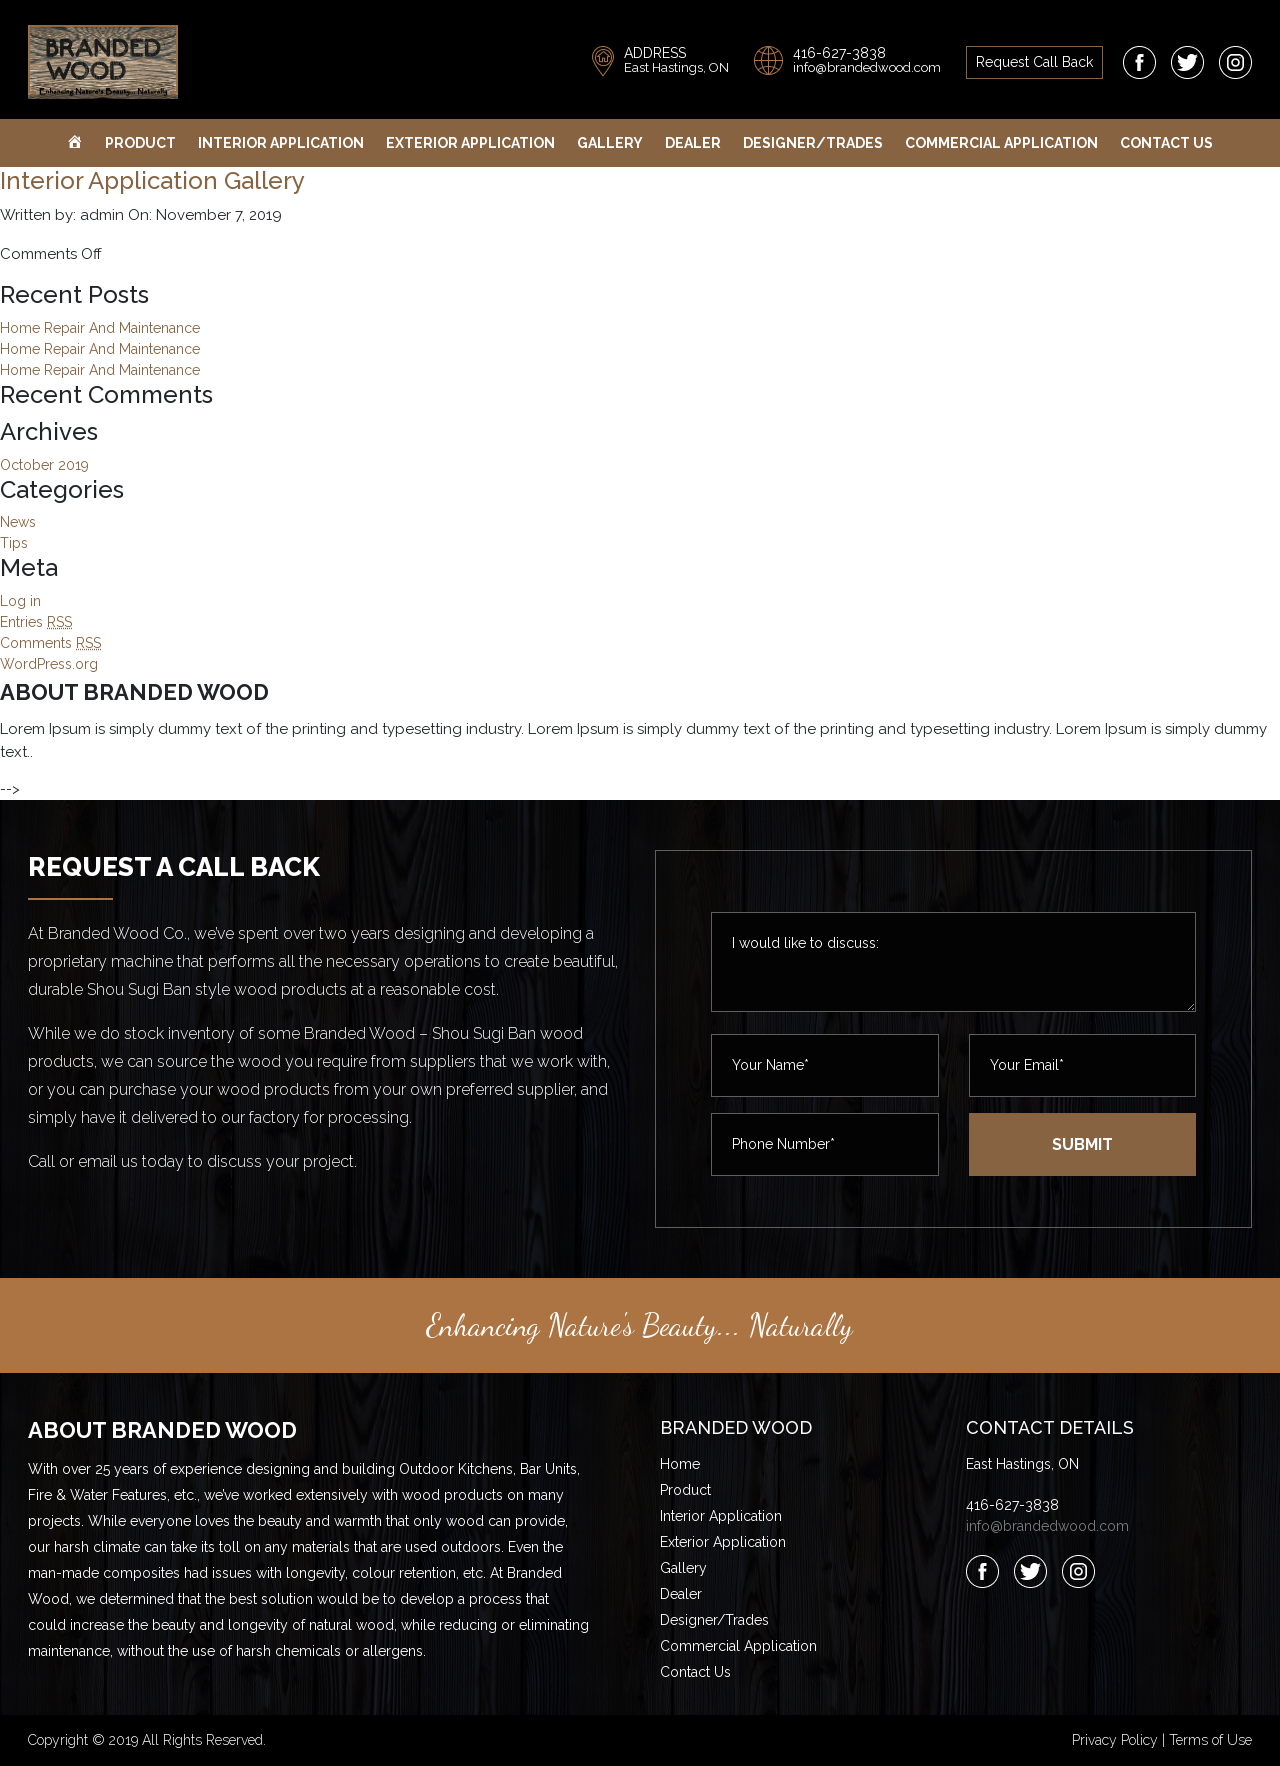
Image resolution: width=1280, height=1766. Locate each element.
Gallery (610, 143)
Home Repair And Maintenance (100, 328)
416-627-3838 (839, 53)
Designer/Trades (813, 143)
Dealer (693, 143)
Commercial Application (1001, 143)
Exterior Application (470, 143)
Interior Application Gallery (152, 180)
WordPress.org (49, 664)
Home (680, 1464)
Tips (14, 543)
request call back (1034, 62)
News (18, 522)
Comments (50, 643)
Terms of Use (1210, 1740)
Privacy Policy (1115, 1740)
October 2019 (44, 465)
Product (140, 143)
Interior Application (281, 143)
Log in (20, 601)
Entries (36, 622)
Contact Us (1166, 143)
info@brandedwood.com (867, 67)
